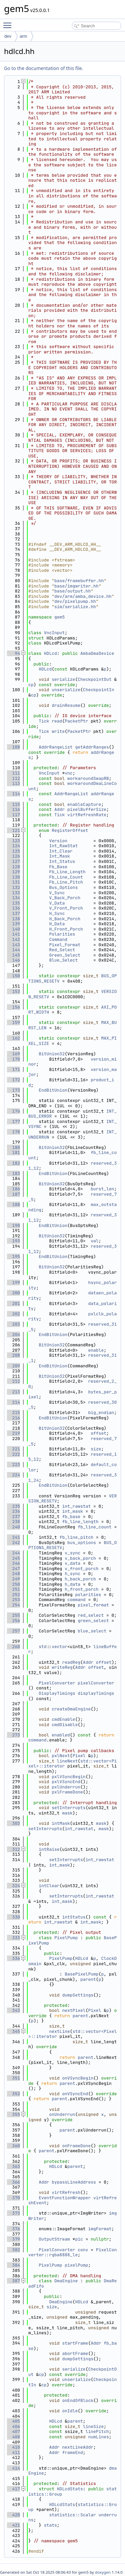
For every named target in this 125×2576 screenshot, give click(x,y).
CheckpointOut (94, 679)
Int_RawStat (63, 846)
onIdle (70, 2411)
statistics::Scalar (72, 2515)
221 (13, 1449)
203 (13, 1324)
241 (13, 1537)
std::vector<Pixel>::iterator (72, 2034)
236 (13, 1511)
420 (13, 2515)
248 (13, 1573)
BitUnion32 (52, 1054)
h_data (72, 1584)
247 (13, 1568)
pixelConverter (96, 1683)
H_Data (57, 924)
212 (13, 1381)
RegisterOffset (70, 830)
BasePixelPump (81, 1974)
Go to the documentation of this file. (43, 68)
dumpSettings (77, 1995)
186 (13, 1189)
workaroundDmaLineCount (72, 786)
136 (13, 908)
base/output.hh (72, 591)
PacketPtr (76, 721)
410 (13, 2447)
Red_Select (62, 950)
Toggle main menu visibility (9, 22)
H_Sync (57, 913)
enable (96, 1350)
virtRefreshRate (86, 815)
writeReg (62, 1667)
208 (13, 1355)
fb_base (71, 1516)
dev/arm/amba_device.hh (83, 596)
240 (13, 1527)
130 (13, 877)
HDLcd (50, 653)
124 (13, 846)
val (94, 1241)
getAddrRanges (92, 747)
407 (13, 2431)
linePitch (97, 2431)
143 (13, 945)
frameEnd (72, 2452)
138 (13, 919)
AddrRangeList (55, 747)
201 (13, 1303)
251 (13, 1589)
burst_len (102, 1189)
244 (13, 1553)
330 (13, 1917)
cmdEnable (63, 1719)
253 (13, 1599)
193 (13, 1241)
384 (13, 2265)
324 (13, 1885)
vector (59, 1646)
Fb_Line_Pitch (66, 882)
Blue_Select (63, 960)
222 (13, 1454)
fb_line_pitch (76, 1537)
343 (13, 2010)
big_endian (101, 1412)
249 (13, 1579)
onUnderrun (62, 2114)
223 (13, 1464)
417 (13, 2489)
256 (13, 1620)
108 (13, 747)
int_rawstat (76, 1506)
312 (13, 1849)
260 (13, 1646)
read (57, 721)
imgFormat (99, 2229)
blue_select (92, 1631)
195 (13, 1256)
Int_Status (62, 861)
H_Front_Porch (66, 929)
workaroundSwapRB (88, 778)
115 (13, 804)
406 (13, 2426)
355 (13, 2114)
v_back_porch (80, 1558)
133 (13, 893)
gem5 (59, 617)
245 (13, 1558)
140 (13, 929)
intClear (49, 1885)
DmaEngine (66, 2281)
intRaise (49, 1849)
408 (13, 2437)
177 (13, 1121)
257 (13, 1631)
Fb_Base (58, 867)
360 (13, 2146)
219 (13, 1433)
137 (13, 913)
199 (13, 1282)
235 (13, 1506)
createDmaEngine (71, 1709)
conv (83, 2250)
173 (13, 1090)
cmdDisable (65, 1724)
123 (13, 841)
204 (13, 1334)
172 (13, 1080)
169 (13, 1054)
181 (13, 1152)
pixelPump (76, 2265)
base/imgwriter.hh (76, 586)
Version (58, 841)
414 (13, 2468)
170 (13, 1059)
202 (13, 1314)
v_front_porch (81, 1568)
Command (58, 939)
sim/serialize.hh (75, 606)
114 (13, 794)
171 (13, 1069)
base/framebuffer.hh (79, 580)
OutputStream (54, 2239)
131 (13, 882)
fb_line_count (94, 1527)
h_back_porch (80, 1579)
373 (13, 2213)
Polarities (62, 934)
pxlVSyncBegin (68, 1776)
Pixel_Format (64, 945)
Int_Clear (60, 851)
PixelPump (66, 1938)
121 (13, 830)
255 (13, 1615)
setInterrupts (68, 1807)
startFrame (75, 2343)
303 (13, 1823)
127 (13, 861)
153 (13, 991)
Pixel (79, 1755)
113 (13, 783)
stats (50, 2525)
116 (13, 809)
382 (13, 2250)
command (76, 1599)
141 (13, 934)
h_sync (72, 1573)
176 (13, 1111)
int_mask (72, 1511)
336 (13, 1958)
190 (13, 1225)
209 (13, 1366)
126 (13, 856)
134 (13, 898)
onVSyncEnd (75, 2094)
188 (13, 1204)
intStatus (73, 1917)
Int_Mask (59, 856)
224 (13, 1475)
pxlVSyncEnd (66, 1781)
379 (13, 2239)
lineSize (93, 2426)
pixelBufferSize (86, 809)
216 (13, 1418)
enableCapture (84, 804)
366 (13, 2182)
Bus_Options (63, 887)
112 (13, 778)
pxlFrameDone (67, 1792)
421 (13, 2525)
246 (13, 1563)
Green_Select (64, 955)
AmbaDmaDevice (97, 653)
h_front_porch (81, 1589)
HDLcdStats (70, 2489)
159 (13, 1022)
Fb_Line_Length (67, 872)
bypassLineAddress (74, 2182)
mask (67, 1813)
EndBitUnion (53, 1090)
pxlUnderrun (66, 1787)
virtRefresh (66, 2192)
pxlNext (61, 1755)
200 (13, 1293)
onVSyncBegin (77, 2078)
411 (13, 2452)
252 (13, 1594)
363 (13, 2166)
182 (13, 1163)
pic (79, 2239)
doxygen (103, 2572)
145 (13, 955)
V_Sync (57, 893)
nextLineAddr (77, 2447)
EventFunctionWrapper (65, 2198)
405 (13, 2421)
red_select (91, 1615)
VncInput (54, 632)
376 (13, 2229)
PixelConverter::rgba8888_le (72, 2252)
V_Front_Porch (66, 908)
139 (13, 924)
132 (13, 887)
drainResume (66, 705)
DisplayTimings (57, 1693)
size (96, 1449)
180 (13, 1147)
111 (13, 773)
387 (13, 2281)
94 (13, 653)
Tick (44, 721)
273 (13, 1735)
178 (13, 1132)
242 (13, 1542)
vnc (68, 773)
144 (13, 950)
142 (13, 939)
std (42, 1646)
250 (13, 1584)
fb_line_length (80, 1521)
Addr (59, 809)
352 (13, 2094)
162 (13, 1038)
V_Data (57, 903)
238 (13, 1521)
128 (13, 867)
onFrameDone (76, 2146)
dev (7, 36)
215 (13, 1412)
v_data (72, 1563)
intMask (61, 1823)
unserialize (66, 690)
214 (13, 1402)
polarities (88, 1594)
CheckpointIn (98, 690)
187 (13, 1194)
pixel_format (93, 1605)
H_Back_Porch (64, 919)
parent (88, 1979)
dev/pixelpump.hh (75, 601)
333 (13, 1938)
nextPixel (73, 2010)
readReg (71, 1662)
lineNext (67, 1761)
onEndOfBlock (77, 2400)
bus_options (81, 1542)
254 (13, 1605)
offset (98, 1433)
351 (13, 2078)
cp (31, 685)
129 (13, 872)
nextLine (59, 2031)
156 (13, 1007)
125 (13, 851)
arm (23, 36)
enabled (61, 1735)
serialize (63, 679)
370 (13, 2198)
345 (13, 2031)
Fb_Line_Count (66, 877)
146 (13, 960)
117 (13, 815)
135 (13, 903)
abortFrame (75, 2353)
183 (13, 1173)
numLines (98, 2437)
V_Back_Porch (64, 898)
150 (13, 976)
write (58, 731)
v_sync (72, 1553)
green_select (93, 1620)
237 (13, 1516)
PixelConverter (57, 1683)
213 (13, 1392)
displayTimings (96, 1693)
